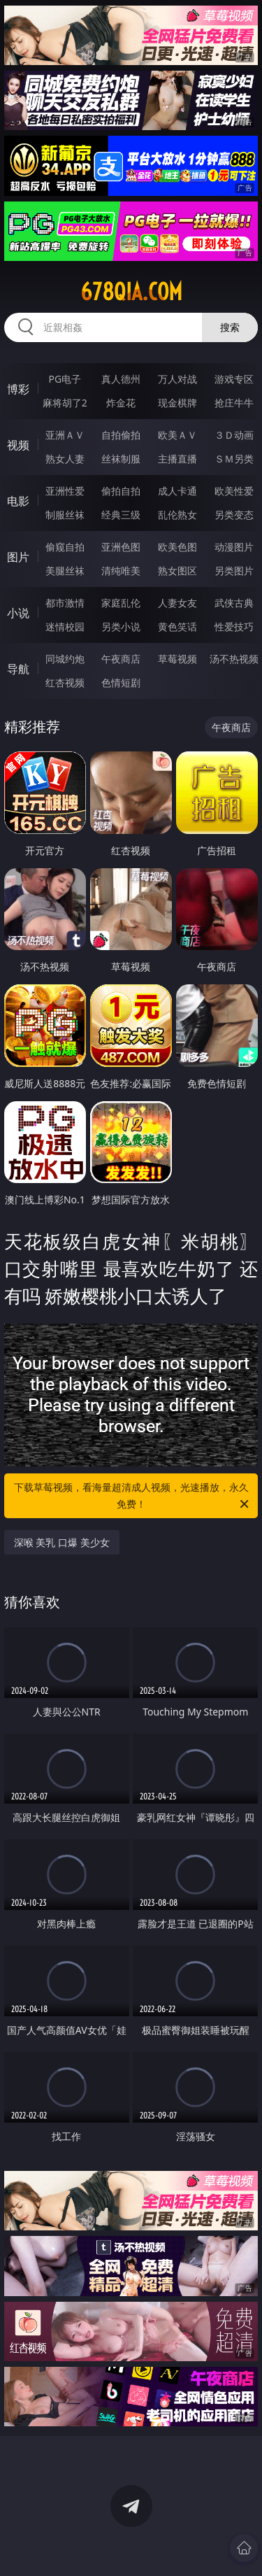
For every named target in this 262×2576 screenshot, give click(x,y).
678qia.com (131, 292)
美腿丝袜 (65, 570)
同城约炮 (65, 658)
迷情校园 (65, 626)
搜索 (230, 327)
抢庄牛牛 (234, 402)
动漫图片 (234, 546)
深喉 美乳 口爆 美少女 (62, 1542)
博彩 (18, 389)
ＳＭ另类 (234, 458)
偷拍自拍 (120, 490)
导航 (18, 669)
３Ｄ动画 (234, 434)
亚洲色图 (120, 546)
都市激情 (65, 602)
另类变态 (234, 514)
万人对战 (177, 378)
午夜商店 (120, 658)
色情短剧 (120, 682)
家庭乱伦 (120, 602)
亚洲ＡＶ (65, 434)
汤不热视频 (234, 658)
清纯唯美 (120, 570)
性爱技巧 (234, 626)
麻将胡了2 (65, 402)
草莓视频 (177, 658)
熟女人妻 (65, 458)
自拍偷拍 (120, 434)
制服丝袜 (65, 514)
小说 (18, 613)
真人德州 (120, 378)
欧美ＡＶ (177, 434)
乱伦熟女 (177, 514)
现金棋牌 (177, 402)
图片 (18, 557)
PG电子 (64, 378)
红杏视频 (65, 682)
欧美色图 (177, 546)
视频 (18, 445)
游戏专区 (234, 378)
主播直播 (177, 458)
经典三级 (120, 514)
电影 (18, 501)
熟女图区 (177, 570)
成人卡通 (177, 490)
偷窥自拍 (65, 546)
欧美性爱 (234, 490)
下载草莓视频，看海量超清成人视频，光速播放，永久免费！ (133, 1496)
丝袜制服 (120, 458)
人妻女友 (177, 602)
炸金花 (121, 402)
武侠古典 (234, 602)
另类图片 (234, 570)
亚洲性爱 (65, 490)
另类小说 (120, 626)
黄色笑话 (177, 626)
